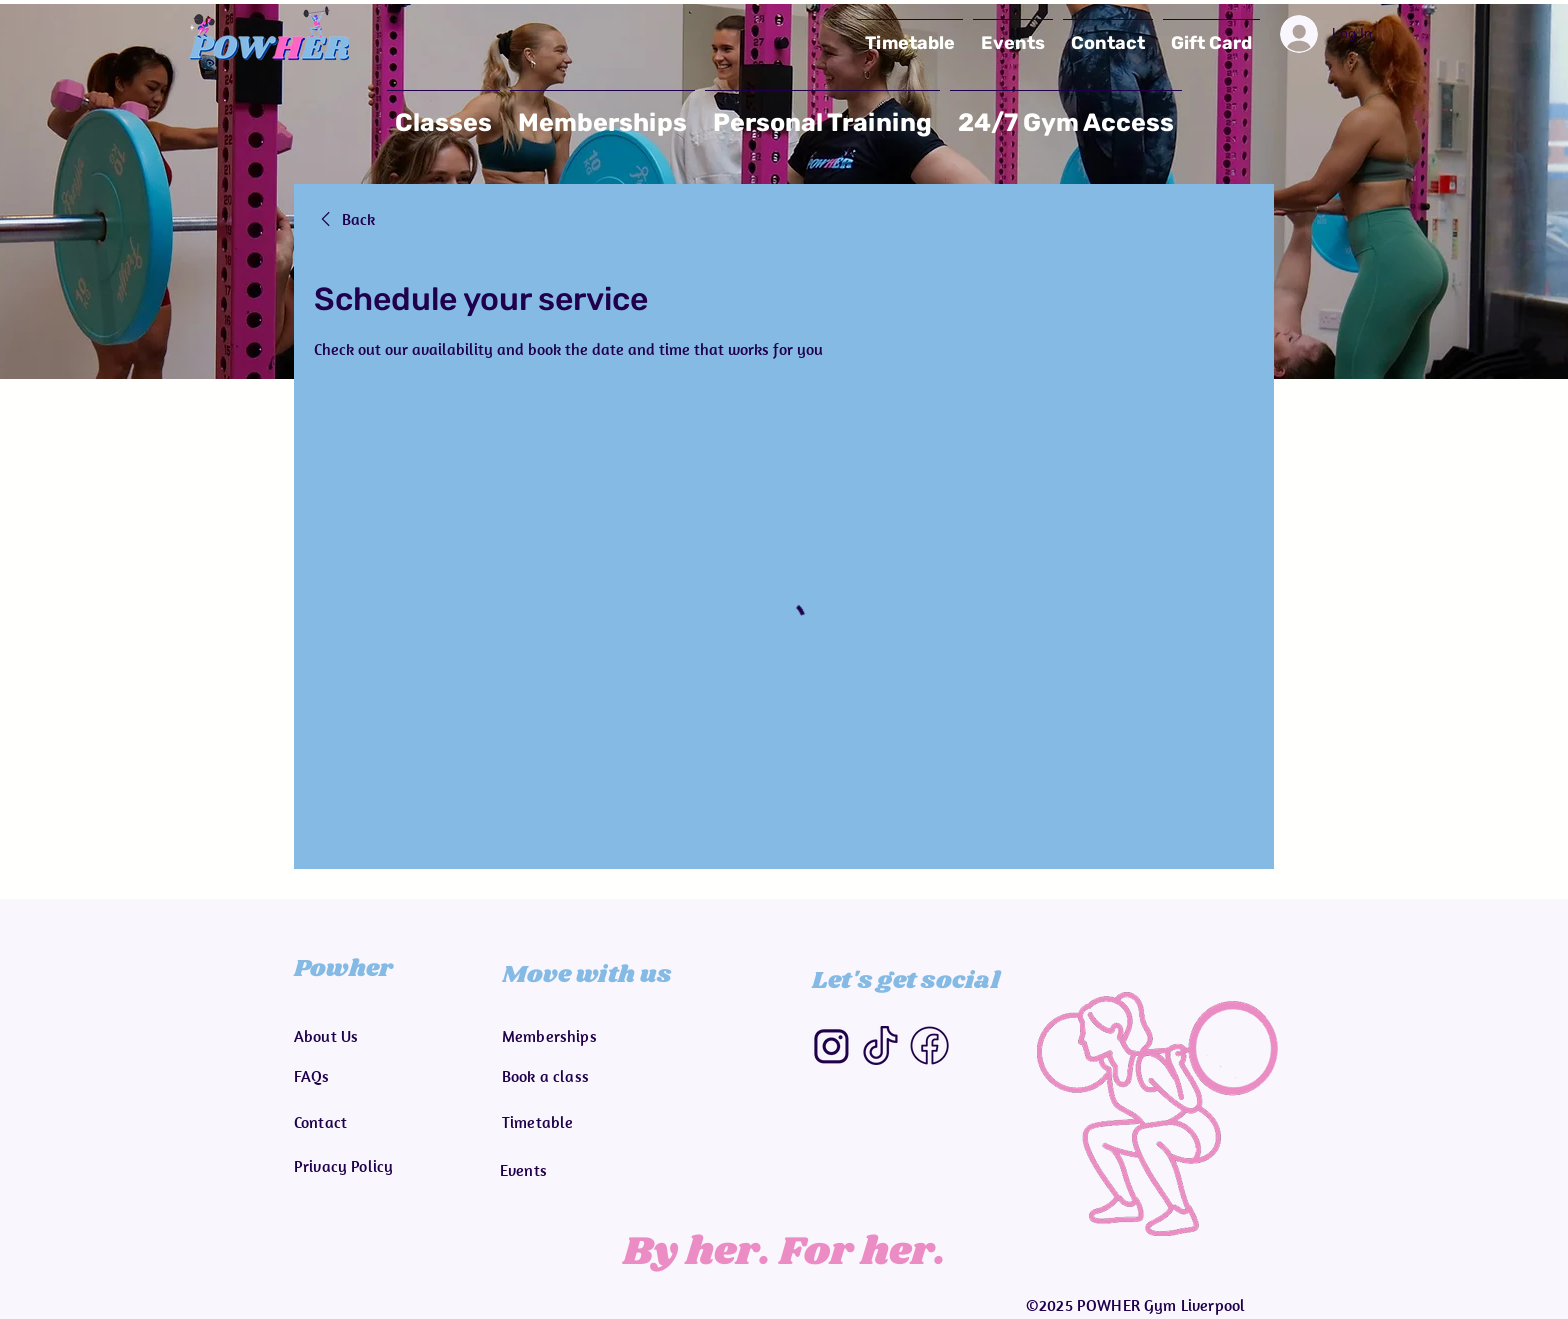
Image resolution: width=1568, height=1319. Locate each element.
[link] (344, 219)
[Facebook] (929, 1045)
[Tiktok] (880, 1045)
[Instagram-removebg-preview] (831, 1045)
